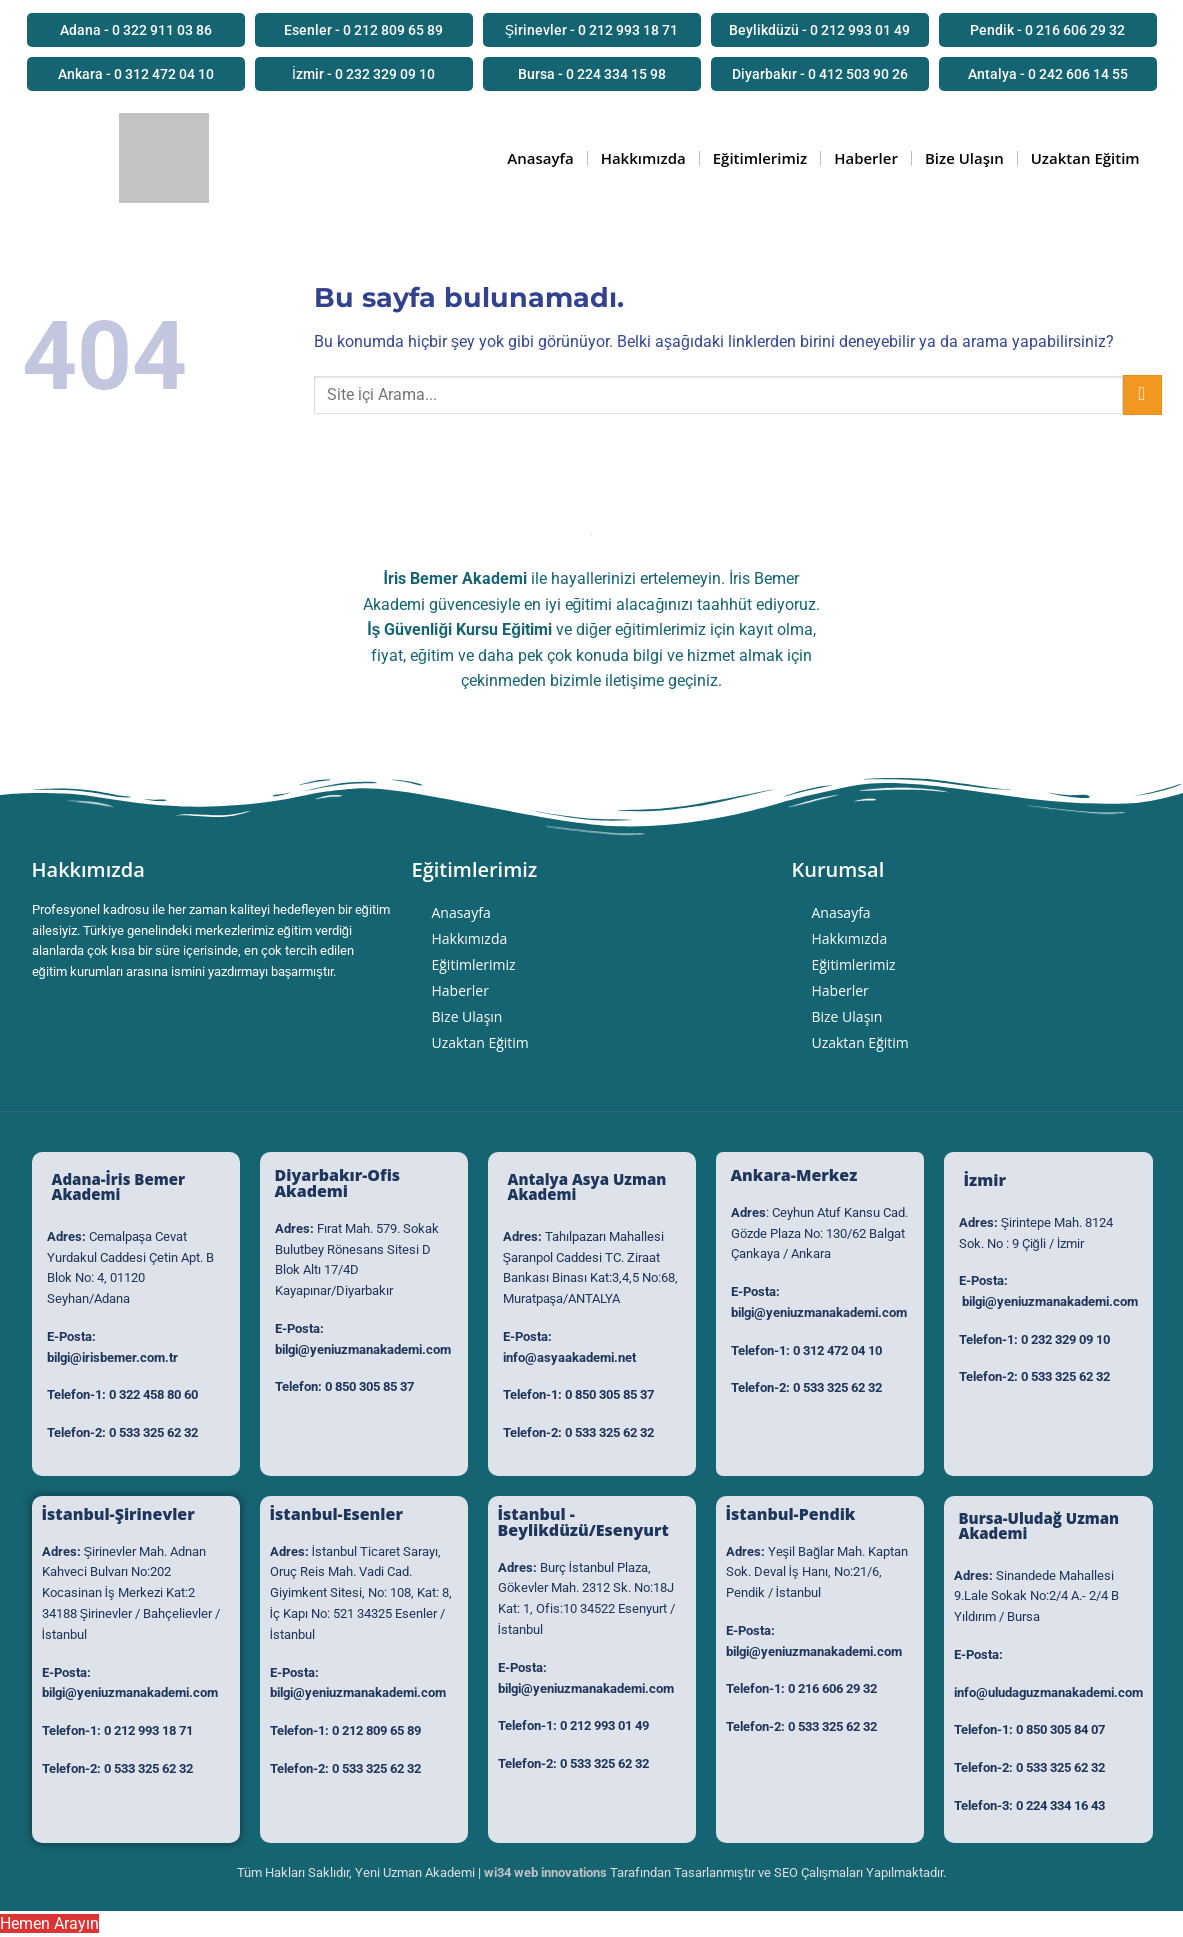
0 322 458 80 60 (153, 1394)
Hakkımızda (643, 158)
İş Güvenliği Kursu (432, 629)
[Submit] (1142, 394)
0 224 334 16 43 (1060, 1805)
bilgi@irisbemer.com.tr (112, 1357)
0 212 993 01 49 (604, 1725)
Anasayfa (540, 158)
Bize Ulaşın (964, 158)
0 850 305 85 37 (369, 1386)
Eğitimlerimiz (760, 158)
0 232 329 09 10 (1065, 1339)
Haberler (866, 158)
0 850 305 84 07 (1060, 1729)
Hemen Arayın (49, 1923)
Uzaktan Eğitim (1085, 158)
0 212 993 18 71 (148, 1730)
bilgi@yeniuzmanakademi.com (363, 1349)
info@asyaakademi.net (569, 1357)
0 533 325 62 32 (153, 1432)
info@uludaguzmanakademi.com (1048, 1692)
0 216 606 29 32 (832, 1688)
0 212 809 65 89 (376, 1730)
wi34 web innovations (545, 1872)
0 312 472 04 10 (837, 1350)
